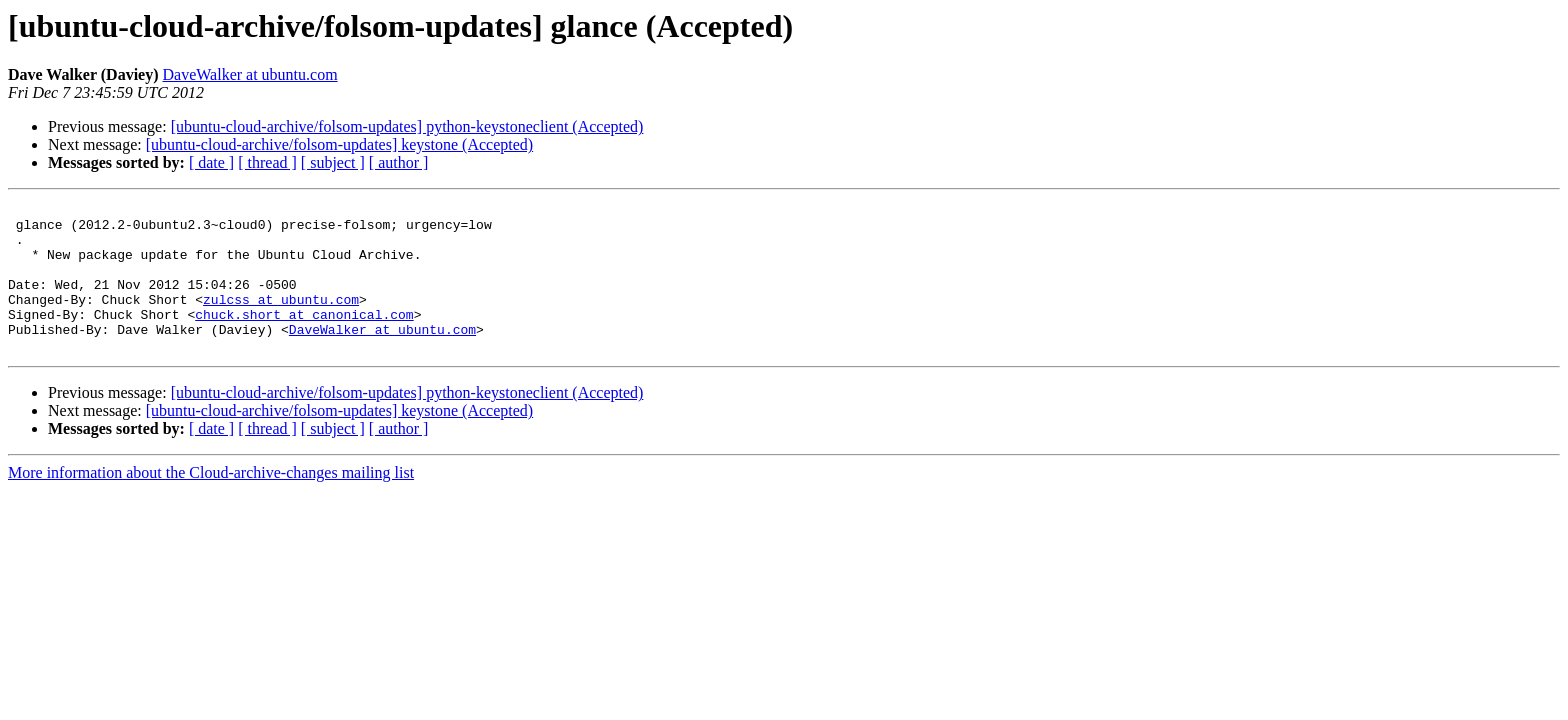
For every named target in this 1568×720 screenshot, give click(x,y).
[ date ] (211, 162)
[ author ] (399, 162)
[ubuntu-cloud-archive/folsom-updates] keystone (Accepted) (339, 144)
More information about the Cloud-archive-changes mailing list (211, 502)
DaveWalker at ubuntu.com (250, 74)
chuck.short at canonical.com (304, 338)
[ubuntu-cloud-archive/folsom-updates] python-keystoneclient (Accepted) (407, 126)
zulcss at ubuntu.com (281, 320)
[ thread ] (267, 162)
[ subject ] (333, 162)
